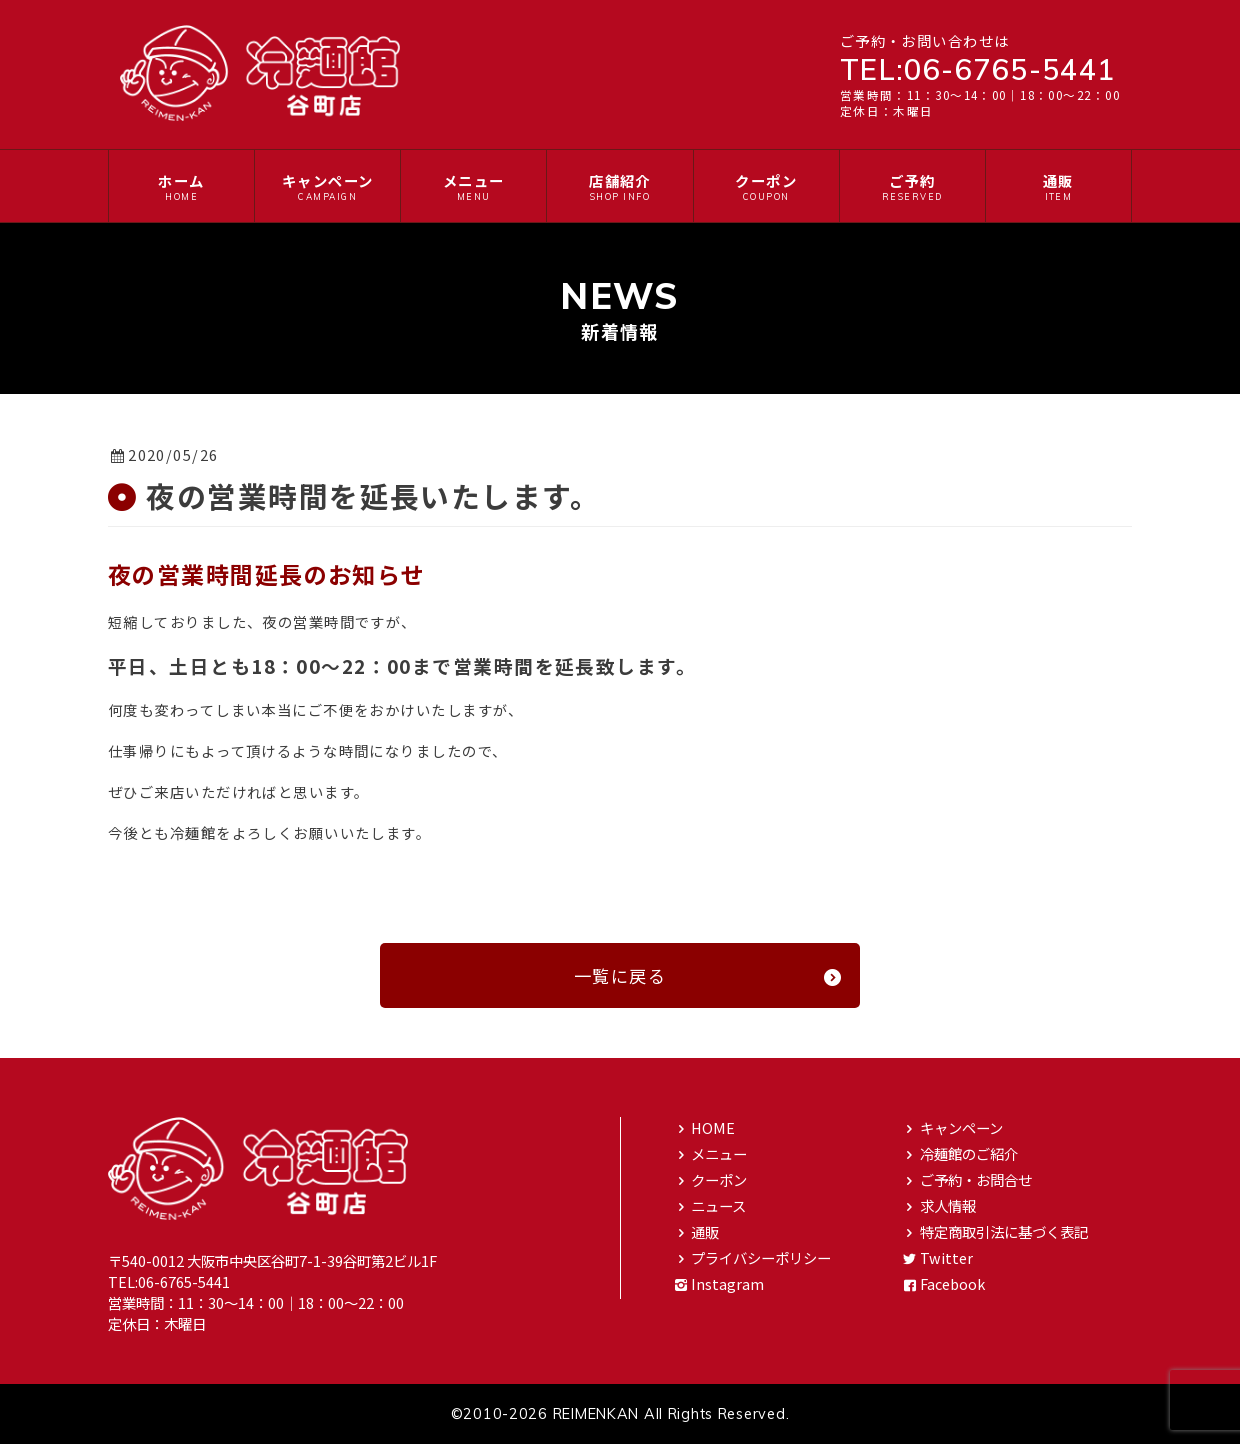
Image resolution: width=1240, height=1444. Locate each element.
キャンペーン (327, 186)
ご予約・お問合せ (966, 1179)
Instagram (717, 1283)
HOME (703, 1127)
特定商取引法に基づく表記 (994, 1231)
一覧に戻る (709, 975)
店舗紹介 (619, 186)
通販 (1058, 186)
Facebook (942, 1283)
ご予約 (912, 186)
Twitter (936, 1257)
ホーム (181, 186)
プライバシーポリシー (751, 1257)
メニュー (473, 186)
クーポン (766, 186)
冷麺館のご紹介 (959, 1153)
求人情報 (938, 1205)
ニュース (708, 1205)
